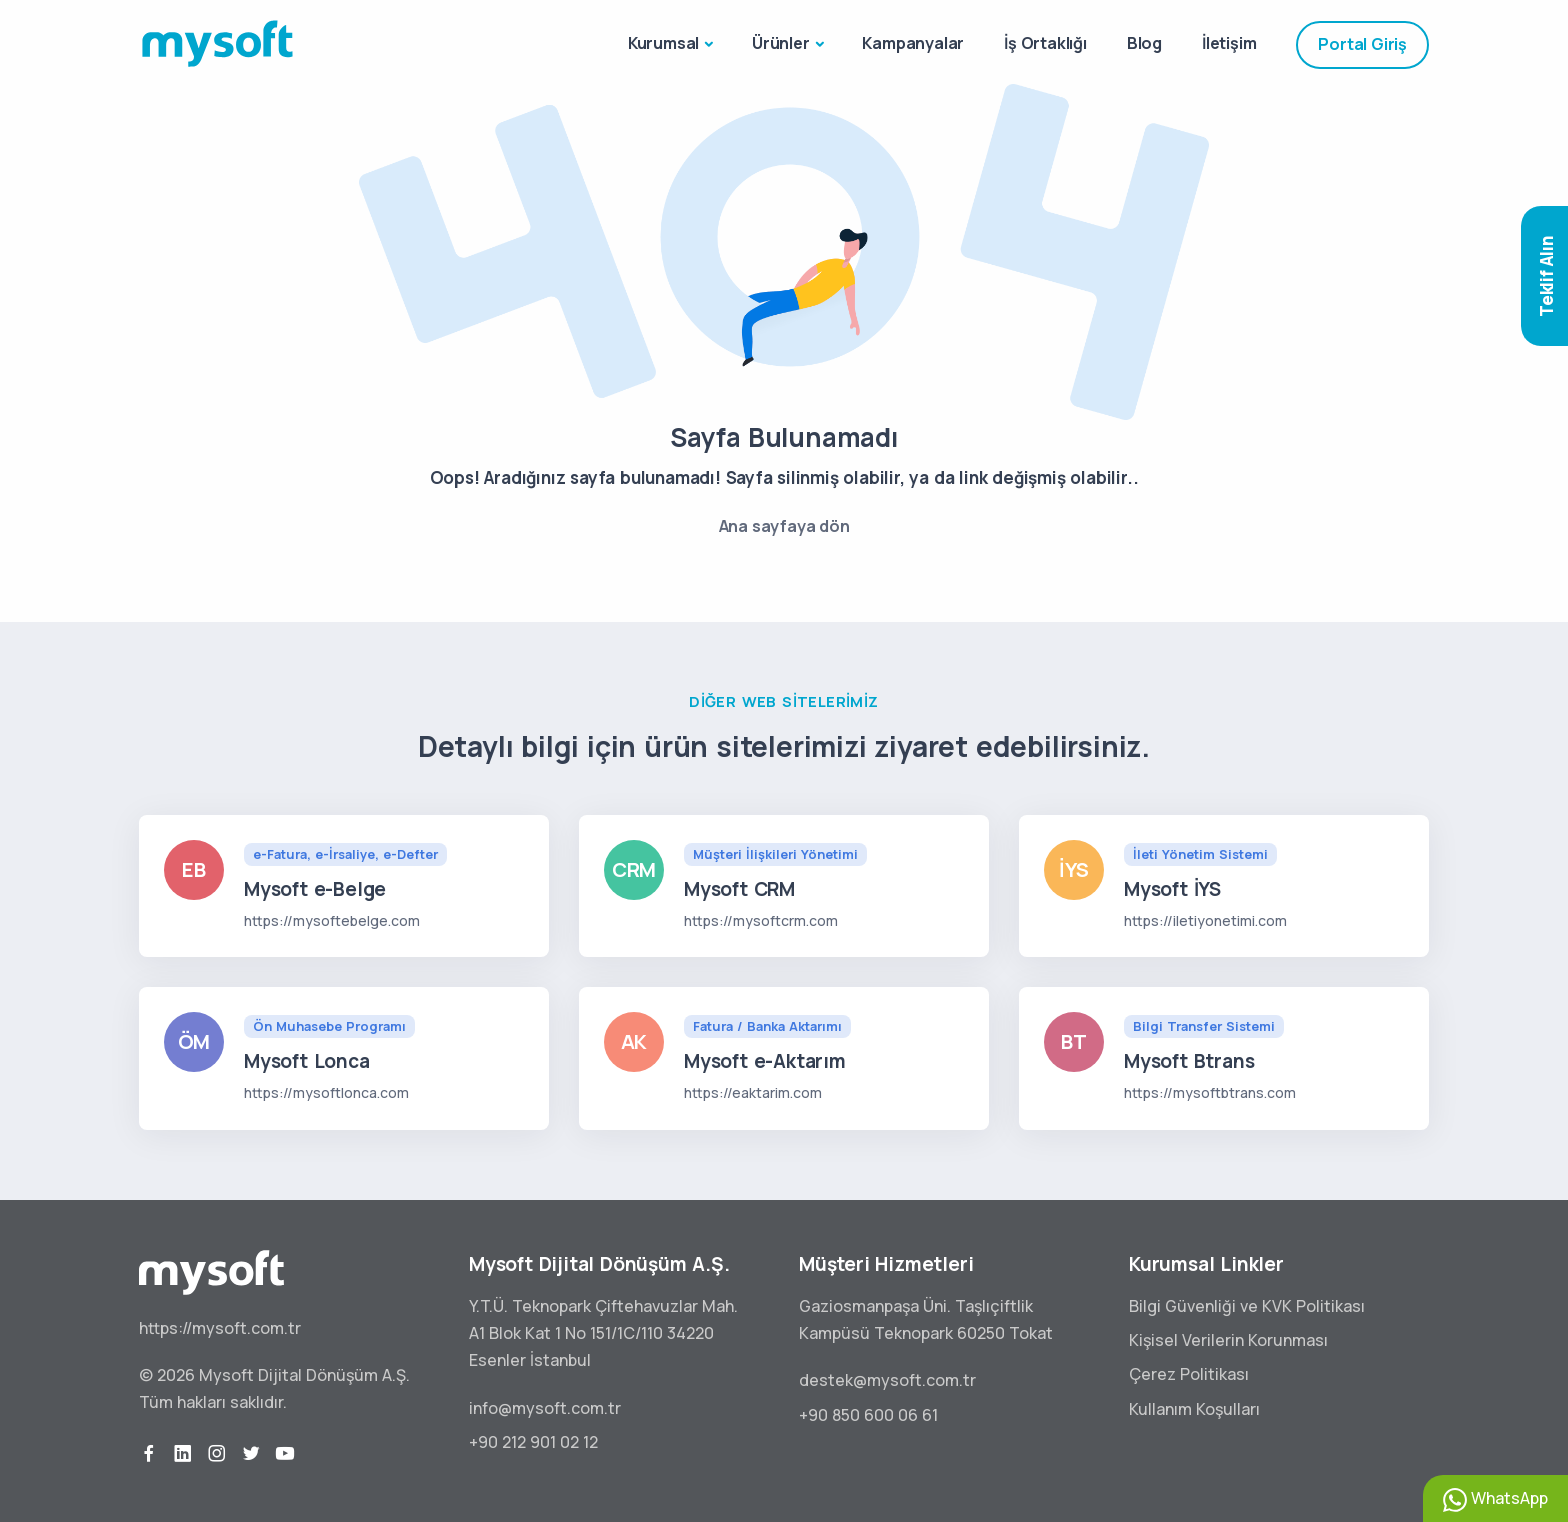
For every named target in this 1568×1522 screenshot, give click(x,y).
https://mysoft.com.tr (220, 1328)
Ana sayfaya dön (784, 526)
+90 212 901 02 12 (533, 1442)
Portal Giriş (1362, 44)
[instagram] (217, 1454)
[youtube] (285, 1454)
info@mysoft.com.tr (545, 1408)
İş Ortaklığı (1045, 43)
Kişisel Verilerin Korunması (1228, 1340)
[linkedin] (183, 1454)
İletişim (1229, 43)
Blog (1144, 43)
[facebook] (149, 1454)
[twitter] (251, 1454)
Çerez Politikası (1189, 1374)
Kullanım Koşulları (1194, 1409)
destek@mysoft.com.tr (887, 1380)
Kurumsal (663, 43)
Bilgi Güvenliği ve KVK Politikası (1247, 1306)
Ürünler (781, 43)
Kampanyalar (913, 43)
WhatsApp (1495, 1499)
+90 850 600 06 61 (868, 1415)
